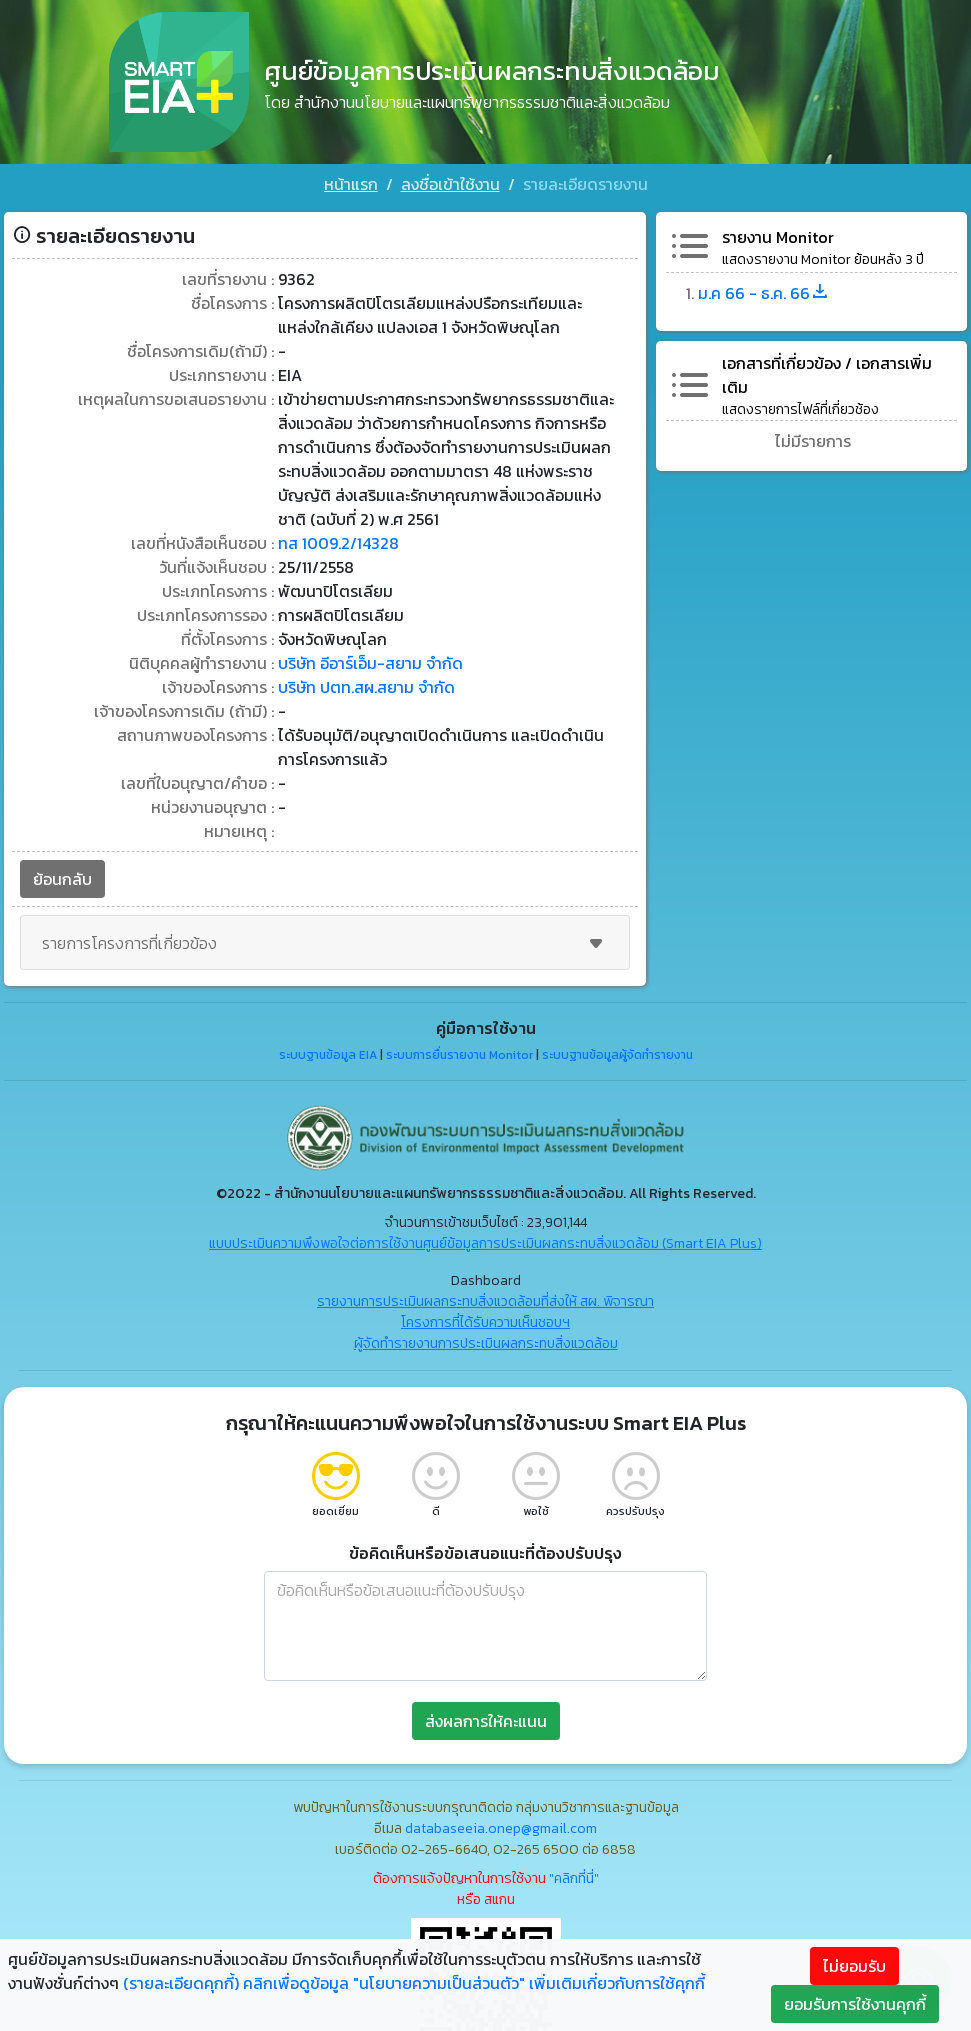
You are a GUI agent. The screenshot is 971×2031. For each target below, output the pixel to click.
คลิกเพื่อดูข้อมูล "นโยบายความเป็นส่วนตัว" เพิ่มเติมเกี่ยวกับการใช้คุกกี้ (474, 1983)
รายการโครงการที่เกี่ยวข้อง (325, 943)
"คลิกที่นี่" (574, 1878)
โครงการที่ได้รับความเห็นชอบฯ (485, 1322)
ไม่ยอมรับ (854, 1966)
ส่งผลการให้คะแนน (486, 1721)
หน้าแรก (351, 184)
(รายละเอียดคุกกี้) (181, 1983)
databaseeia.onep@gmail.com (501, 1828)
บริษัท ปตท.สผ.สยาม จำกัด (366, 687)
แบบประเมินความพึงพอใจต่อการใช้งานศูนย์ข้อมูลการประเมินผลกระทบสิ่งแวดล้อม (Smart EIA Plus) (485, 1243)
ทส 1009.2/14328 (338, 543)
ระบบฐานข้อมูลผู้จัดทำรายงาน (617, 1055)
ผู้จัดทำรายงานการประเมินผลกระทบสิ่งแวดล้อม (486, 1343)
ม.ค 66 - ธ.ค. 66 (764, 293)
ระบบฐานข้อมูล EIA (328, 1055)
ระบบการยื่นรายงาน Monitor (459, 1055)
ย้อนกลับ (62, 879)
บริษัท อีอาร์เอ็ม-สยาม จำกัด (370, 663)
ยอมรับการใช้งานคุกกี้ (855, 2004)
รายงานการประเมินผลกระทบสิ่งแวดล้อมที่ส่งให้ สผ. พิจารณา (485, 1301)
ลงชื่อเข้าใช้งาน (450, 184)
